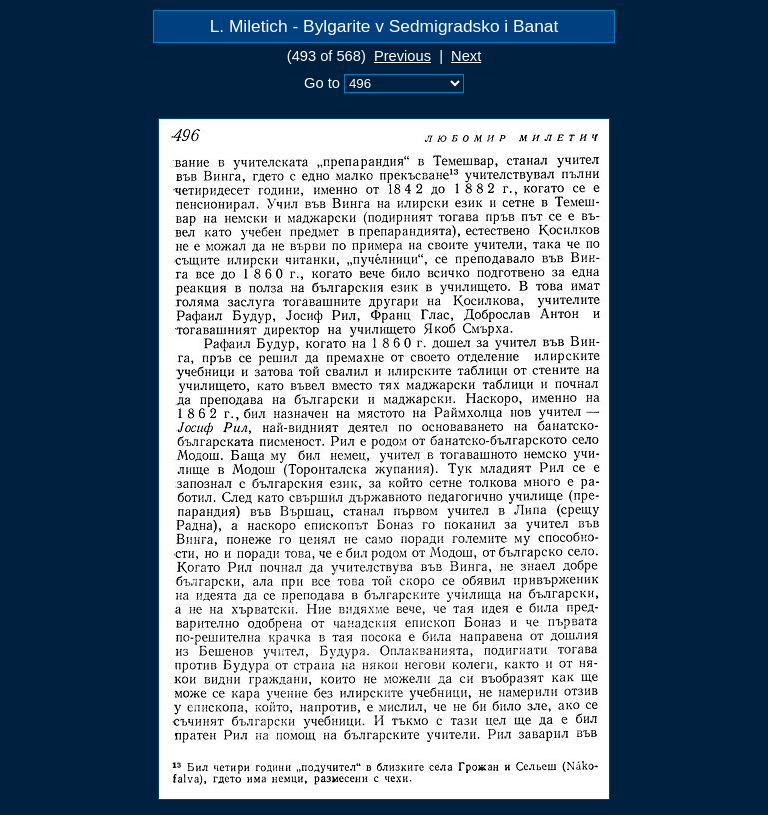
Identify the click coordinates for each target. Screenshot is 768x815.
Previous (402, 56)
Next (466, 56)
